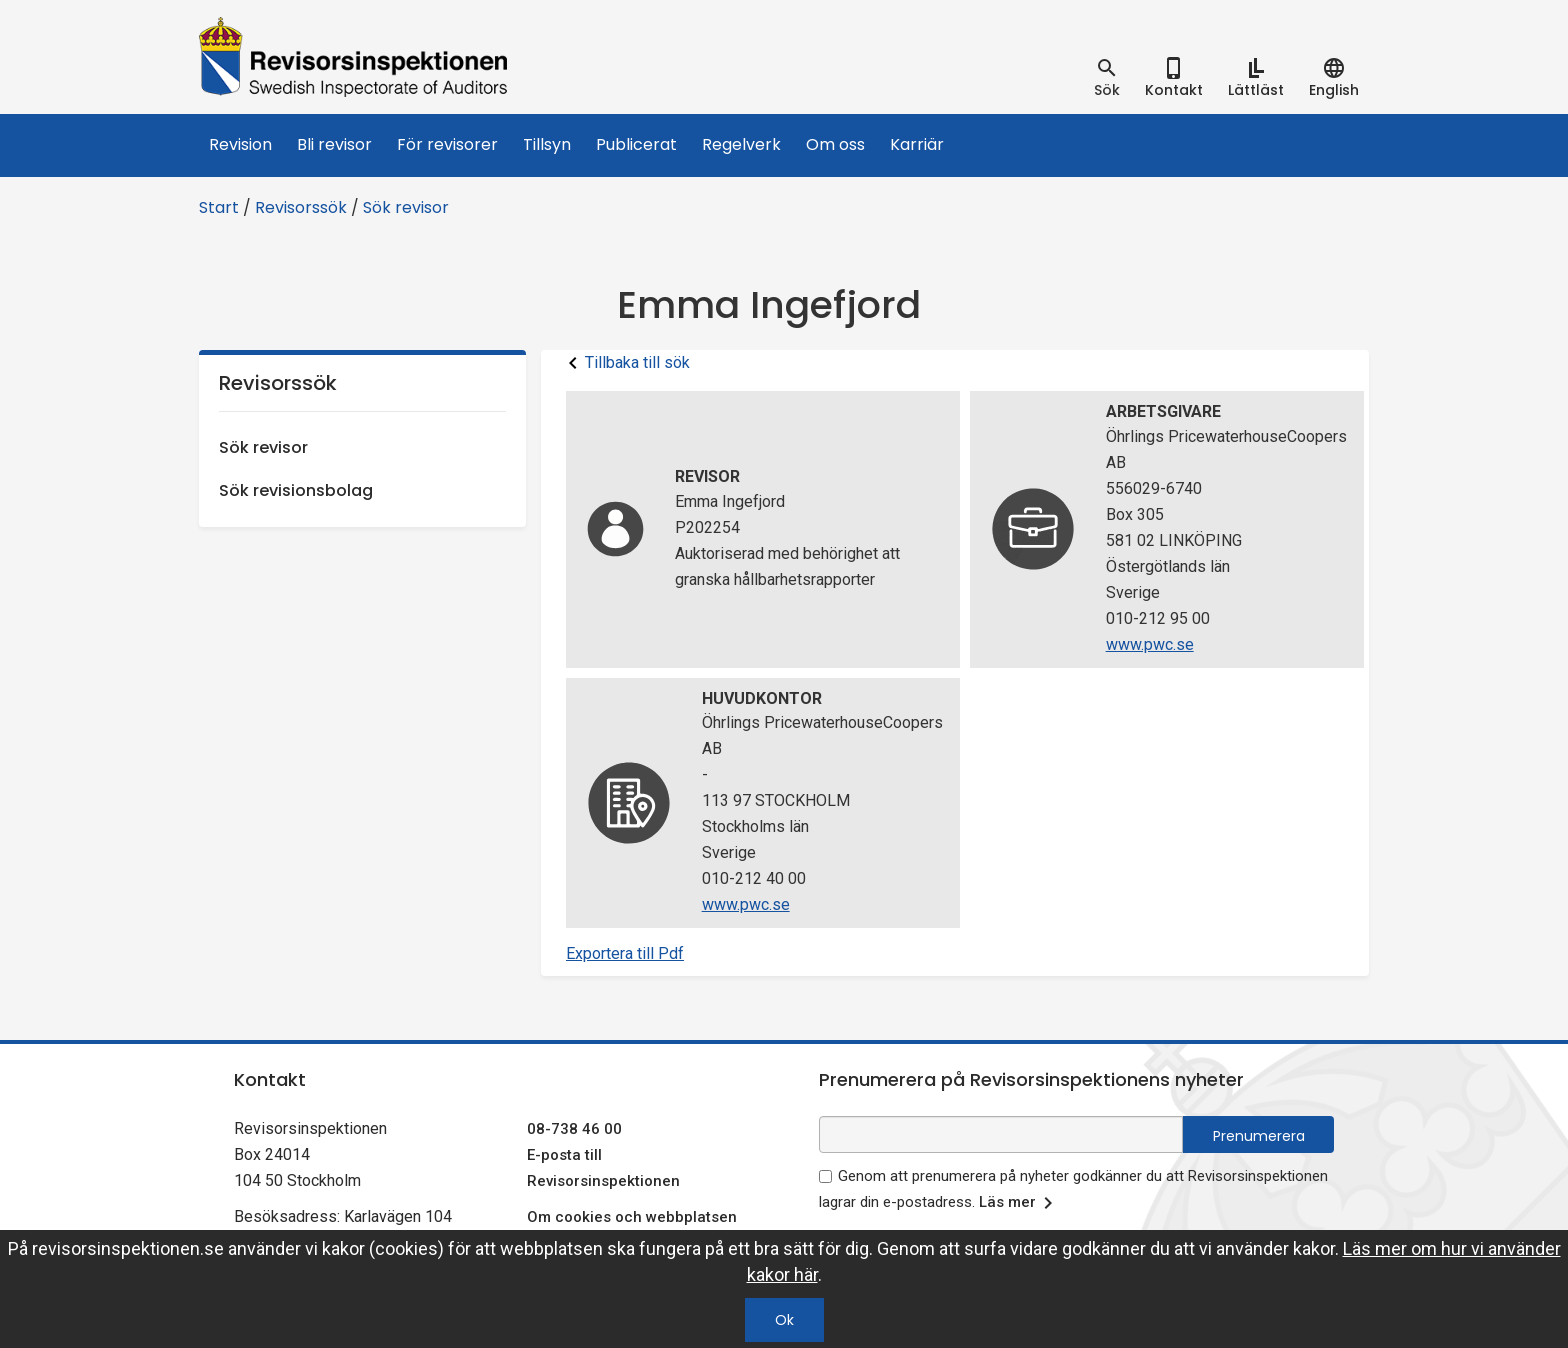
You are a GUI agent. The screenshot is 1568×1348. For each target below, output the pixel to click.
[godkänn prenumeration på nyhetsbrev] (825, 1176)
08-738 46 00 (574, 1129)
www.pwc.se (1150, 644)
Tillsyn (547, 144)
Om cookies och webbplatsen (632, 1217)
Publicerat (636, 144)
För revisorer (447, 144)
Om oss (835, 144)
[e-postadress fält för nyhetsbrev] (1001, 1134)
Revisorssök (301, 207)
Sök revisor (406, 207)
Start (219, 207)
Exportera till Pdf (625, 953)
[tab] (1107, 78)
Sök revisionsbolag (296, 490)
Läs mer (1019, 1203)
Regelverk (741, 144)
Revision (240, 144)
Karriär (917, 144)
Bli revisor (334, 144)
